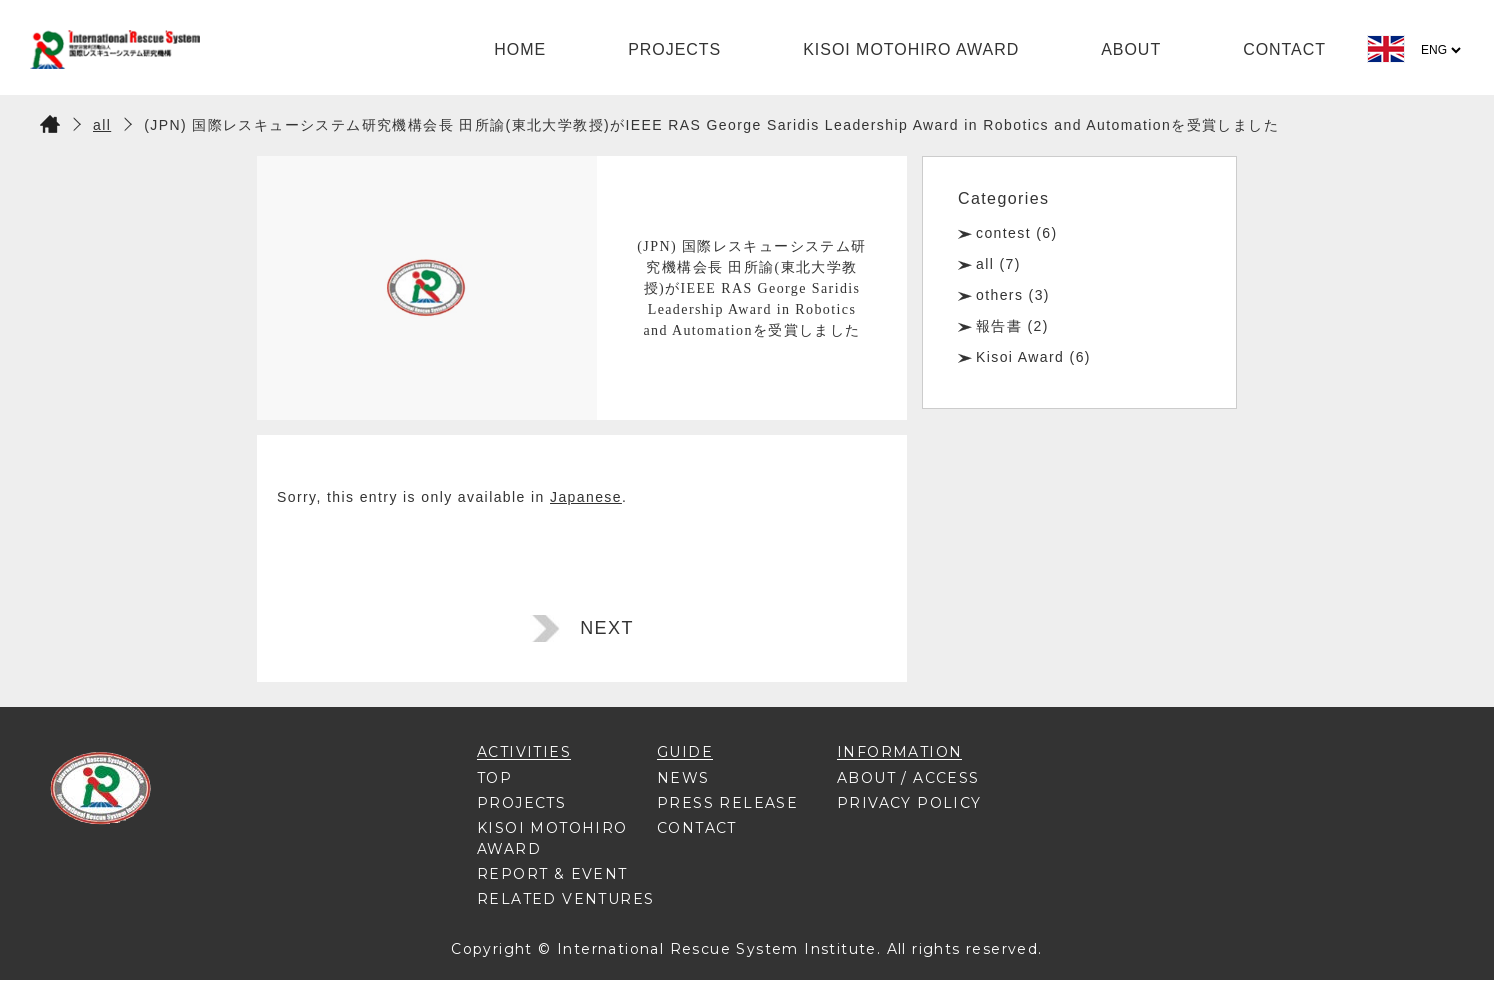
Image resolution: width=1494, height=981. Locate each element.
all (985, 264)
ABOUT (1131, 49)
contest (1003, 233)
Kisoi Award (1020, 357)
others (999, 295)
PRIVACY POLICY (909, 803)
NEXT (607, 628)
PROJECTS (674, 49)
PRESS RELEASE (727, 803)
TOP (494, 778)
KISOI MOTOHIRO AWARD (911, 49)
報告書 (999, 326)
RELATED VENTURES (565, 899)
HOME (520, 49)
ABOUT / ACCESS (908, 778)
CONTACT (1284, 49)
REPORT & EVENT (552, 874)
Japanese (586, 497)
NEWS (683, 778)
